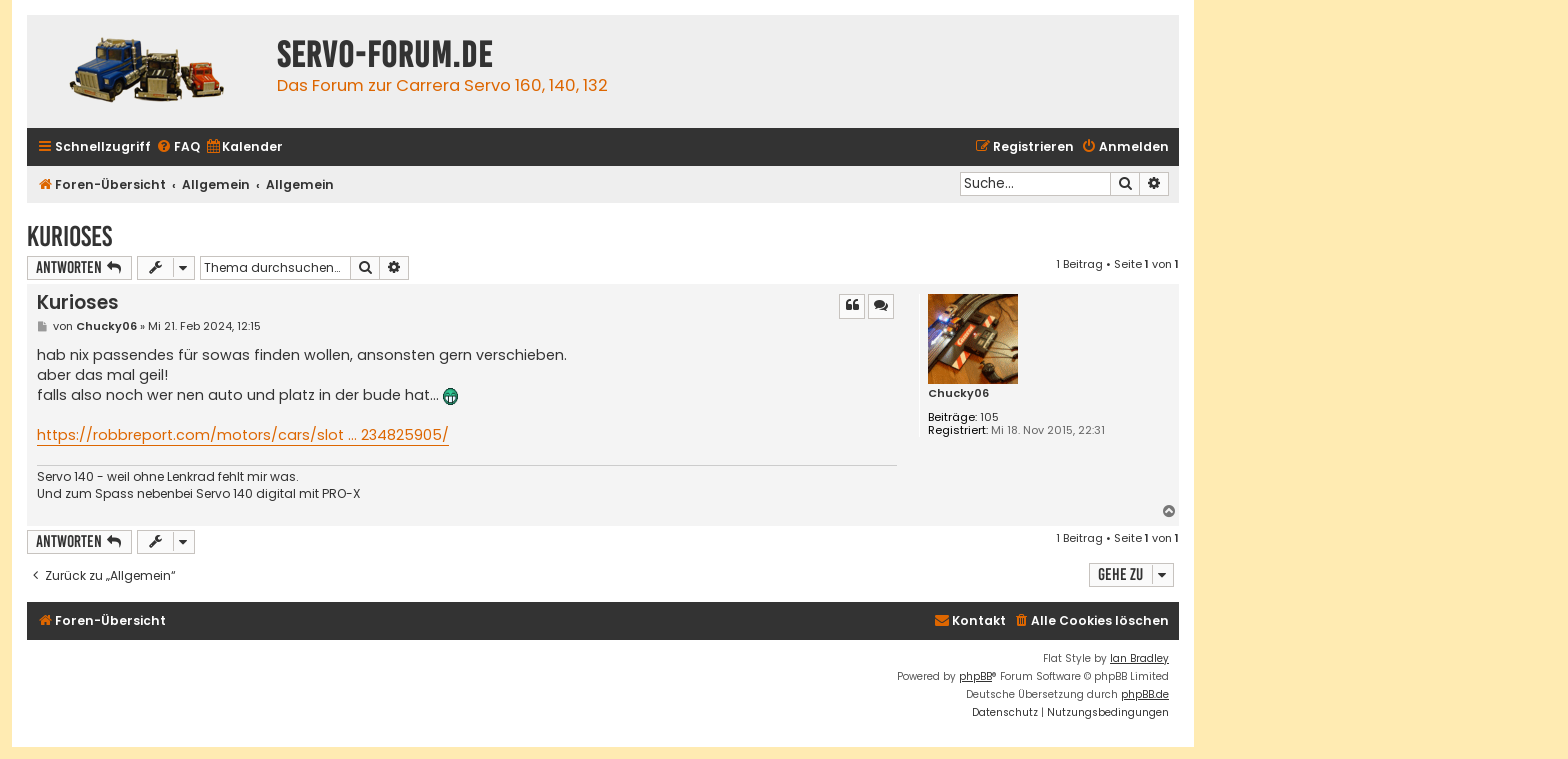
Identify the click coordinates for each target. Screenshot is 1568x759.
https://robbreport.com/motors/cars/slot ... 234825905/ (243, 435)
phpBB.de (1145, 694)
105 (989, 417)
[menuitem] (178, 147)
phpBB (975, 676)
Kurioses (69, 236)
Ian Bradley (1139, 658)
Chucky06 (958, 393)
